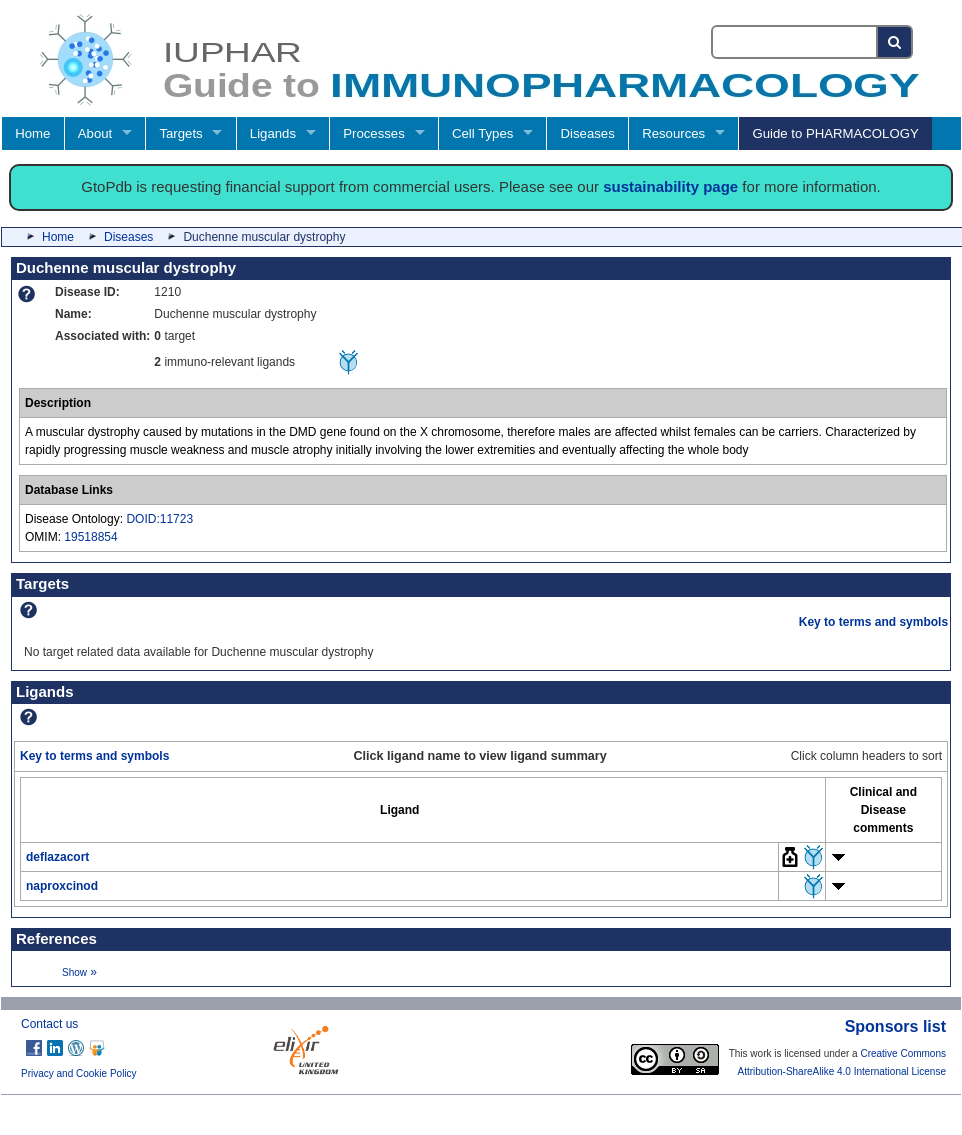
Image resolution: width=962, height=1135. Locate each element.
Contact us (49, 1024)
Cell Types (482, 133)
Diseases (588, 133)
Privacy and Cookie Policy (79, 1073)
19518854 (90, 537)
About (95, 133)
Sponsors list (895, 1026)
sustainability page (670, 186)
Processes (374, 133)
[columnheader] (400, 809)
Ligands (273, 133)
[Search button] (895, 42)
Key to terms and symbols (873, 622)
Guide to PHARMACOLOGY (835, 133)
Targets (180, 133)
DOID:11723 (159, 519)
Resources (673, 133)
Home (32, 133)
